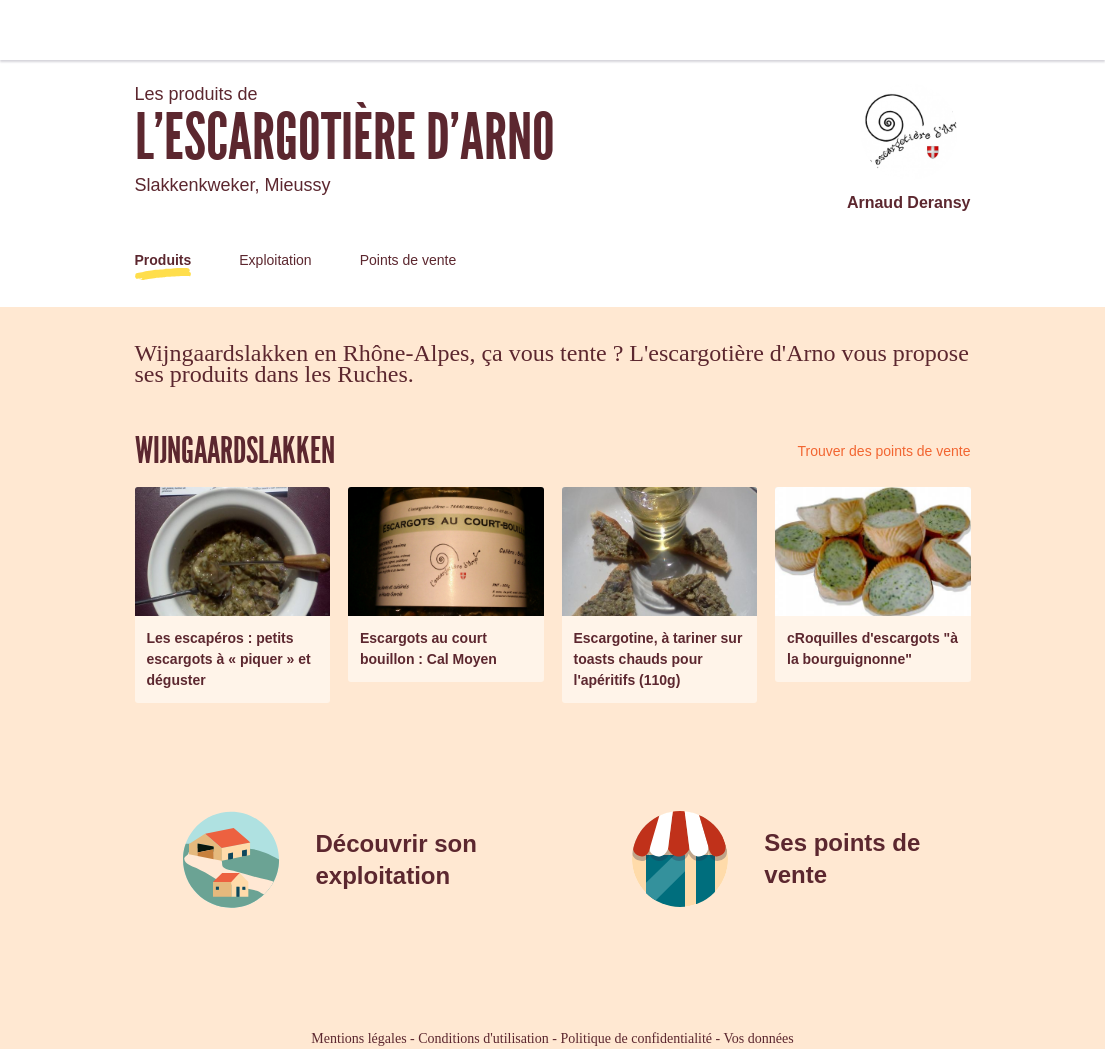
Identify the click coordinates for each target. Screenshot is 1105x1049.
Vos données (759, 1038)
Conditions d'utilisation (483, 1038)
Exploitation (275, 260)
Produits (163, 260)
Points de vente (408, 260)
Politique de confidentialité (636, 1038)
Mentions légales (358, 1038)
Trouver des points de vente (883, 451)
